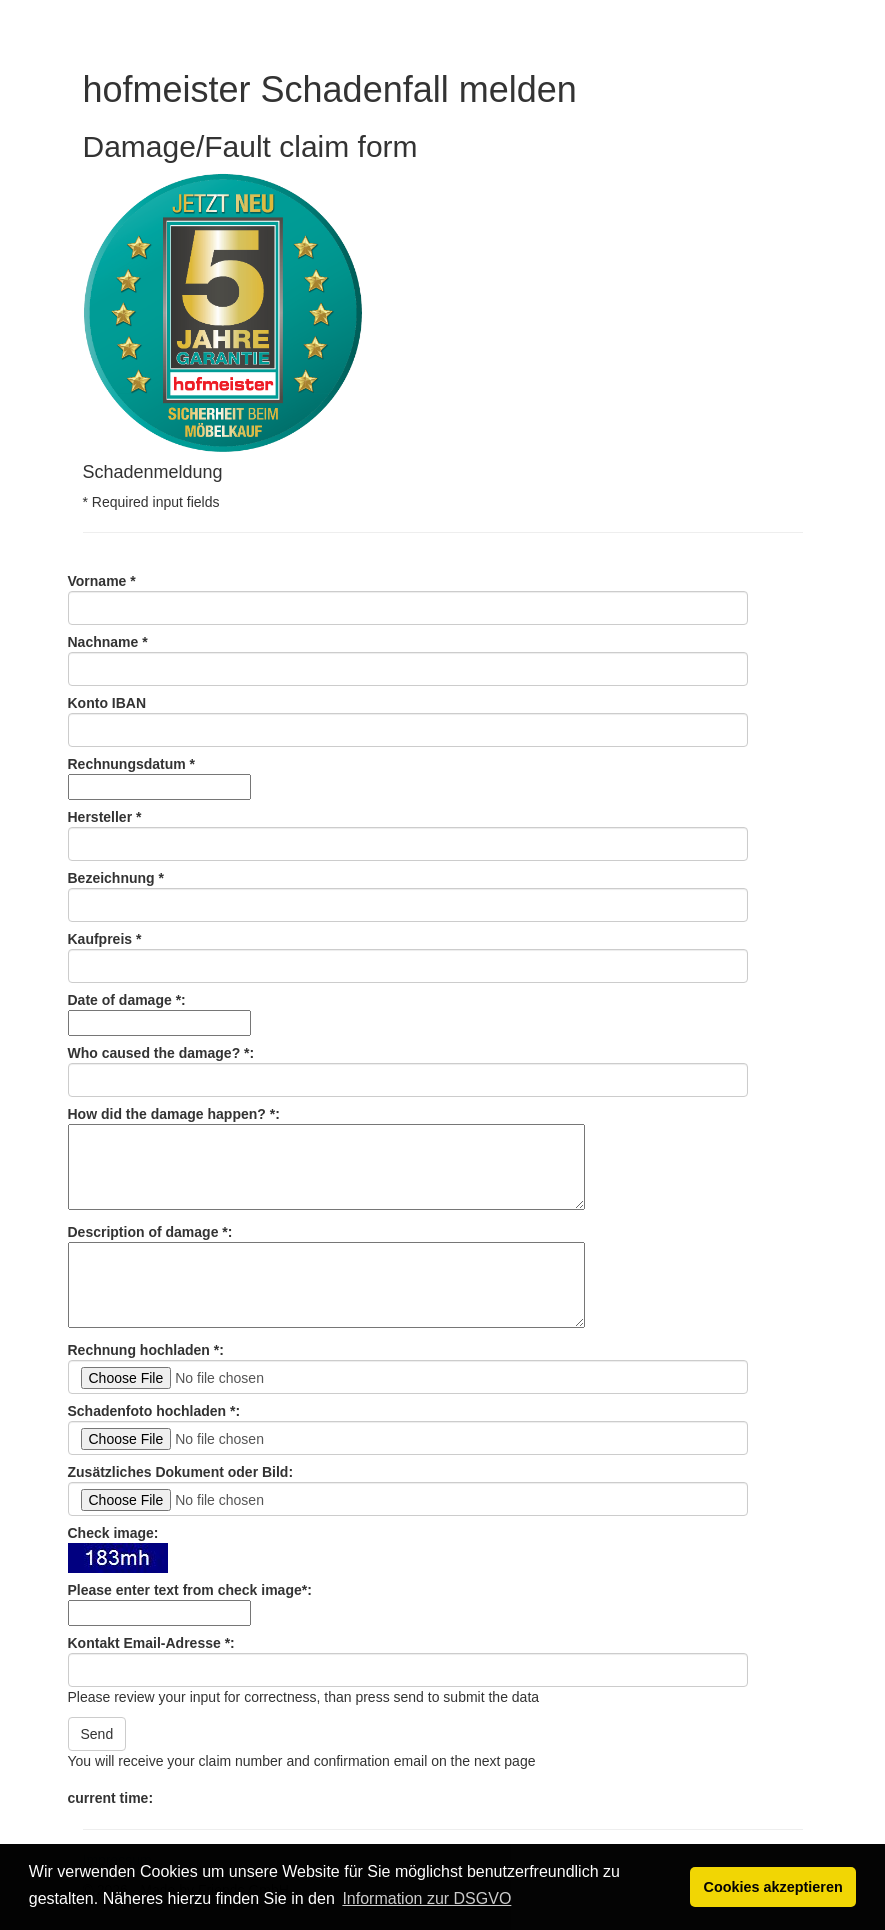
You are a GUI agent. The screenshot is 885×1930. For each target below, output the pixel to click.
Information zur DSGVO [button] (426, 1898)
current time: (111, 1798)
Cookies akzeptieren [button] (773, 1887)
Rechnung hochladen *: (146, 1350)
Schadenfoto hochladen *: (154, 1411)
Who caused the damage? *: (161, 1053)
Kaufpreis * (105, 939)
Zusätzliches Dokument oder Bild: (181, 1472)
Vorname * (102, 581)
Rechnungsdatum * (132, 764)
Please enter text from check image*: (190, 1590)
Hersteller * (105, 817)
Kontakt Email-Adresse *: (151, 1643)
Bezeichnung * (116, 878)
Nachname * (108, 642)
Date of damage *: (127, 1000)
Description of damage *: (150, 1232)
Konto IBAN (107, 703)
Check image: (113, 1533)
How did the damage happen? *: (174, 1114)
